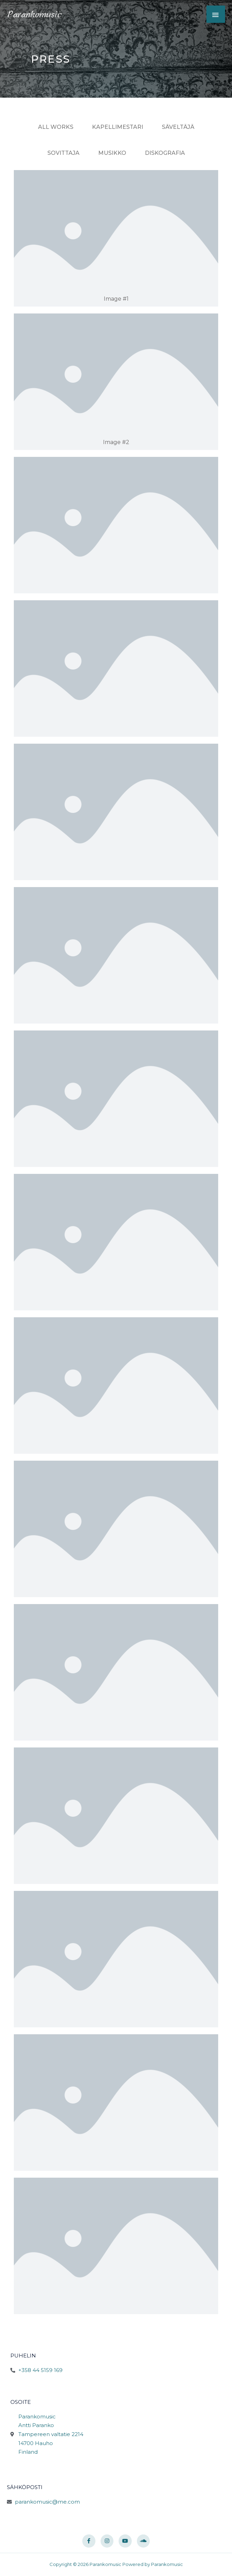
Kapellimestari (117, 127)
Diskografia (165, 153)
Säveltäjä (178, 127)
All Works (55, 127)
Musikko (112, 153)
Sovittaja (63, 153)
